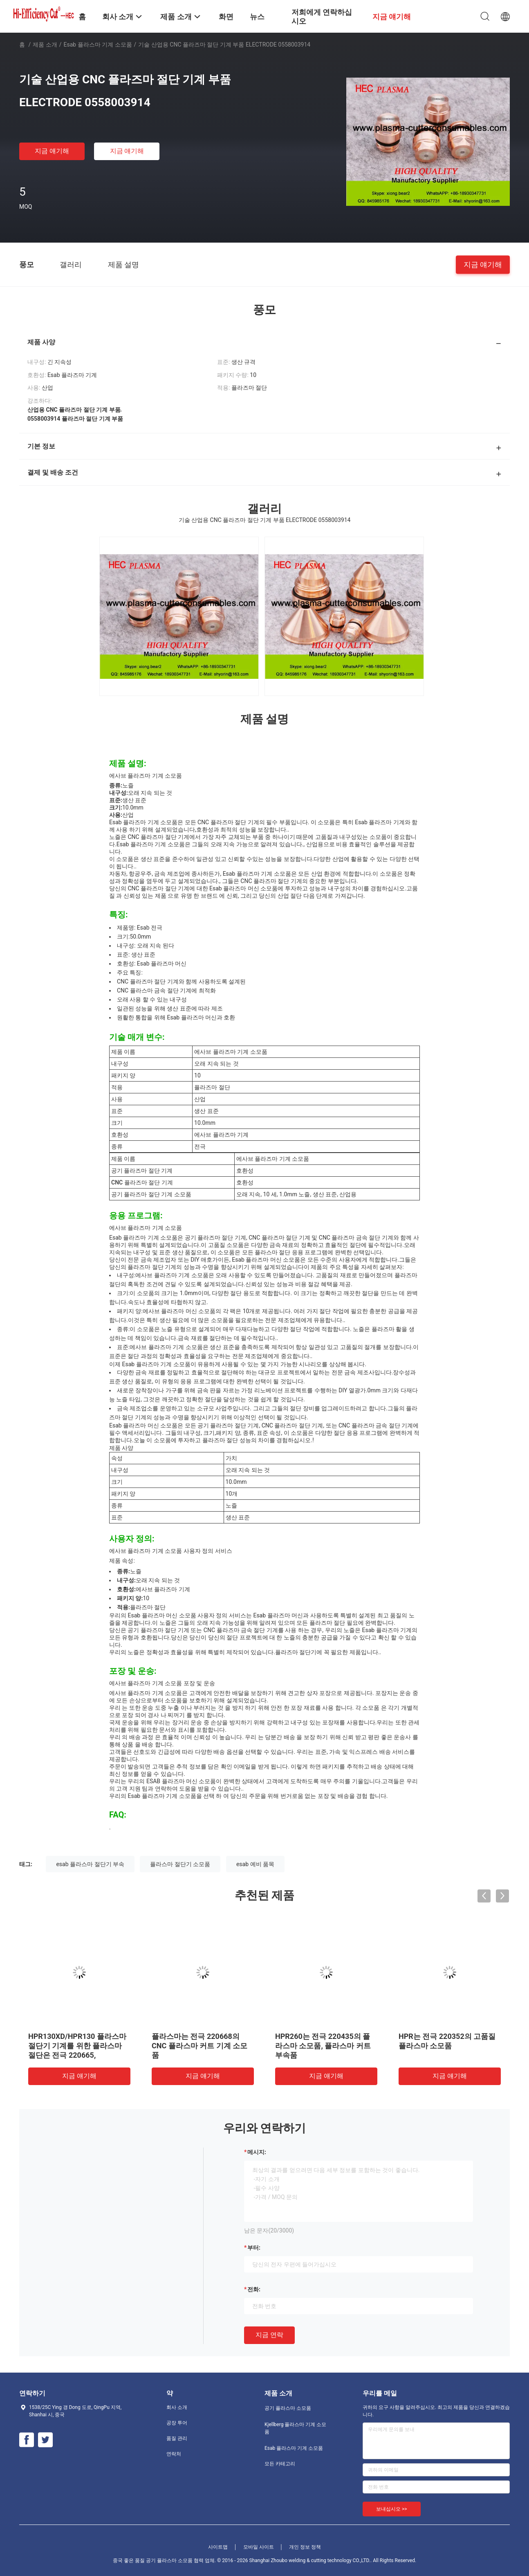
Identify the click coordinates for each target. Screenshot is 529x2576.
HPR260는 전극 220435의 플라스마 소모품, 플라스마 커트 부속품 (323, 2045)
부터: (253, 2247)
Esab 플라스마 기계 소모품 (98, 44)
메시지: (256, 2152)
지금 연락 (269, 2335)
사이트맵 (218, 2547)
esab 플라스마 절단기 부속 (90, 1864)
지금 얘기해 (52, 151)
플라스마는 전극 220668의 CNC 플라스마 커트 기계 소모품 (199, 2045)
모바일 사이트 (258, 2547)
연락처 (173, 2454)
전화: (253, 2289)
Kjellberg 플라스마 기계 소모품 (295, 2428)
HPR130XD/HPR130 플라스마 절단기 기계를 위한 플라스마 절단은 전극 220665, (77, 2045)
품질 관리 (176, 2438)
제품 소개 (45, 44)
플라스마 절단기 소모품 (180, 1864)
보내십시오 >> (391, 2509)
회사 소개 (176, 2407)
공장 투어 (176, 2423)
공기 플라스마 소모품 (287, 2408)
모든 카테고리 (279, 2464)
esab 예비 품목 (255, 1864)
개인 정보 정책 (305, 2547)
